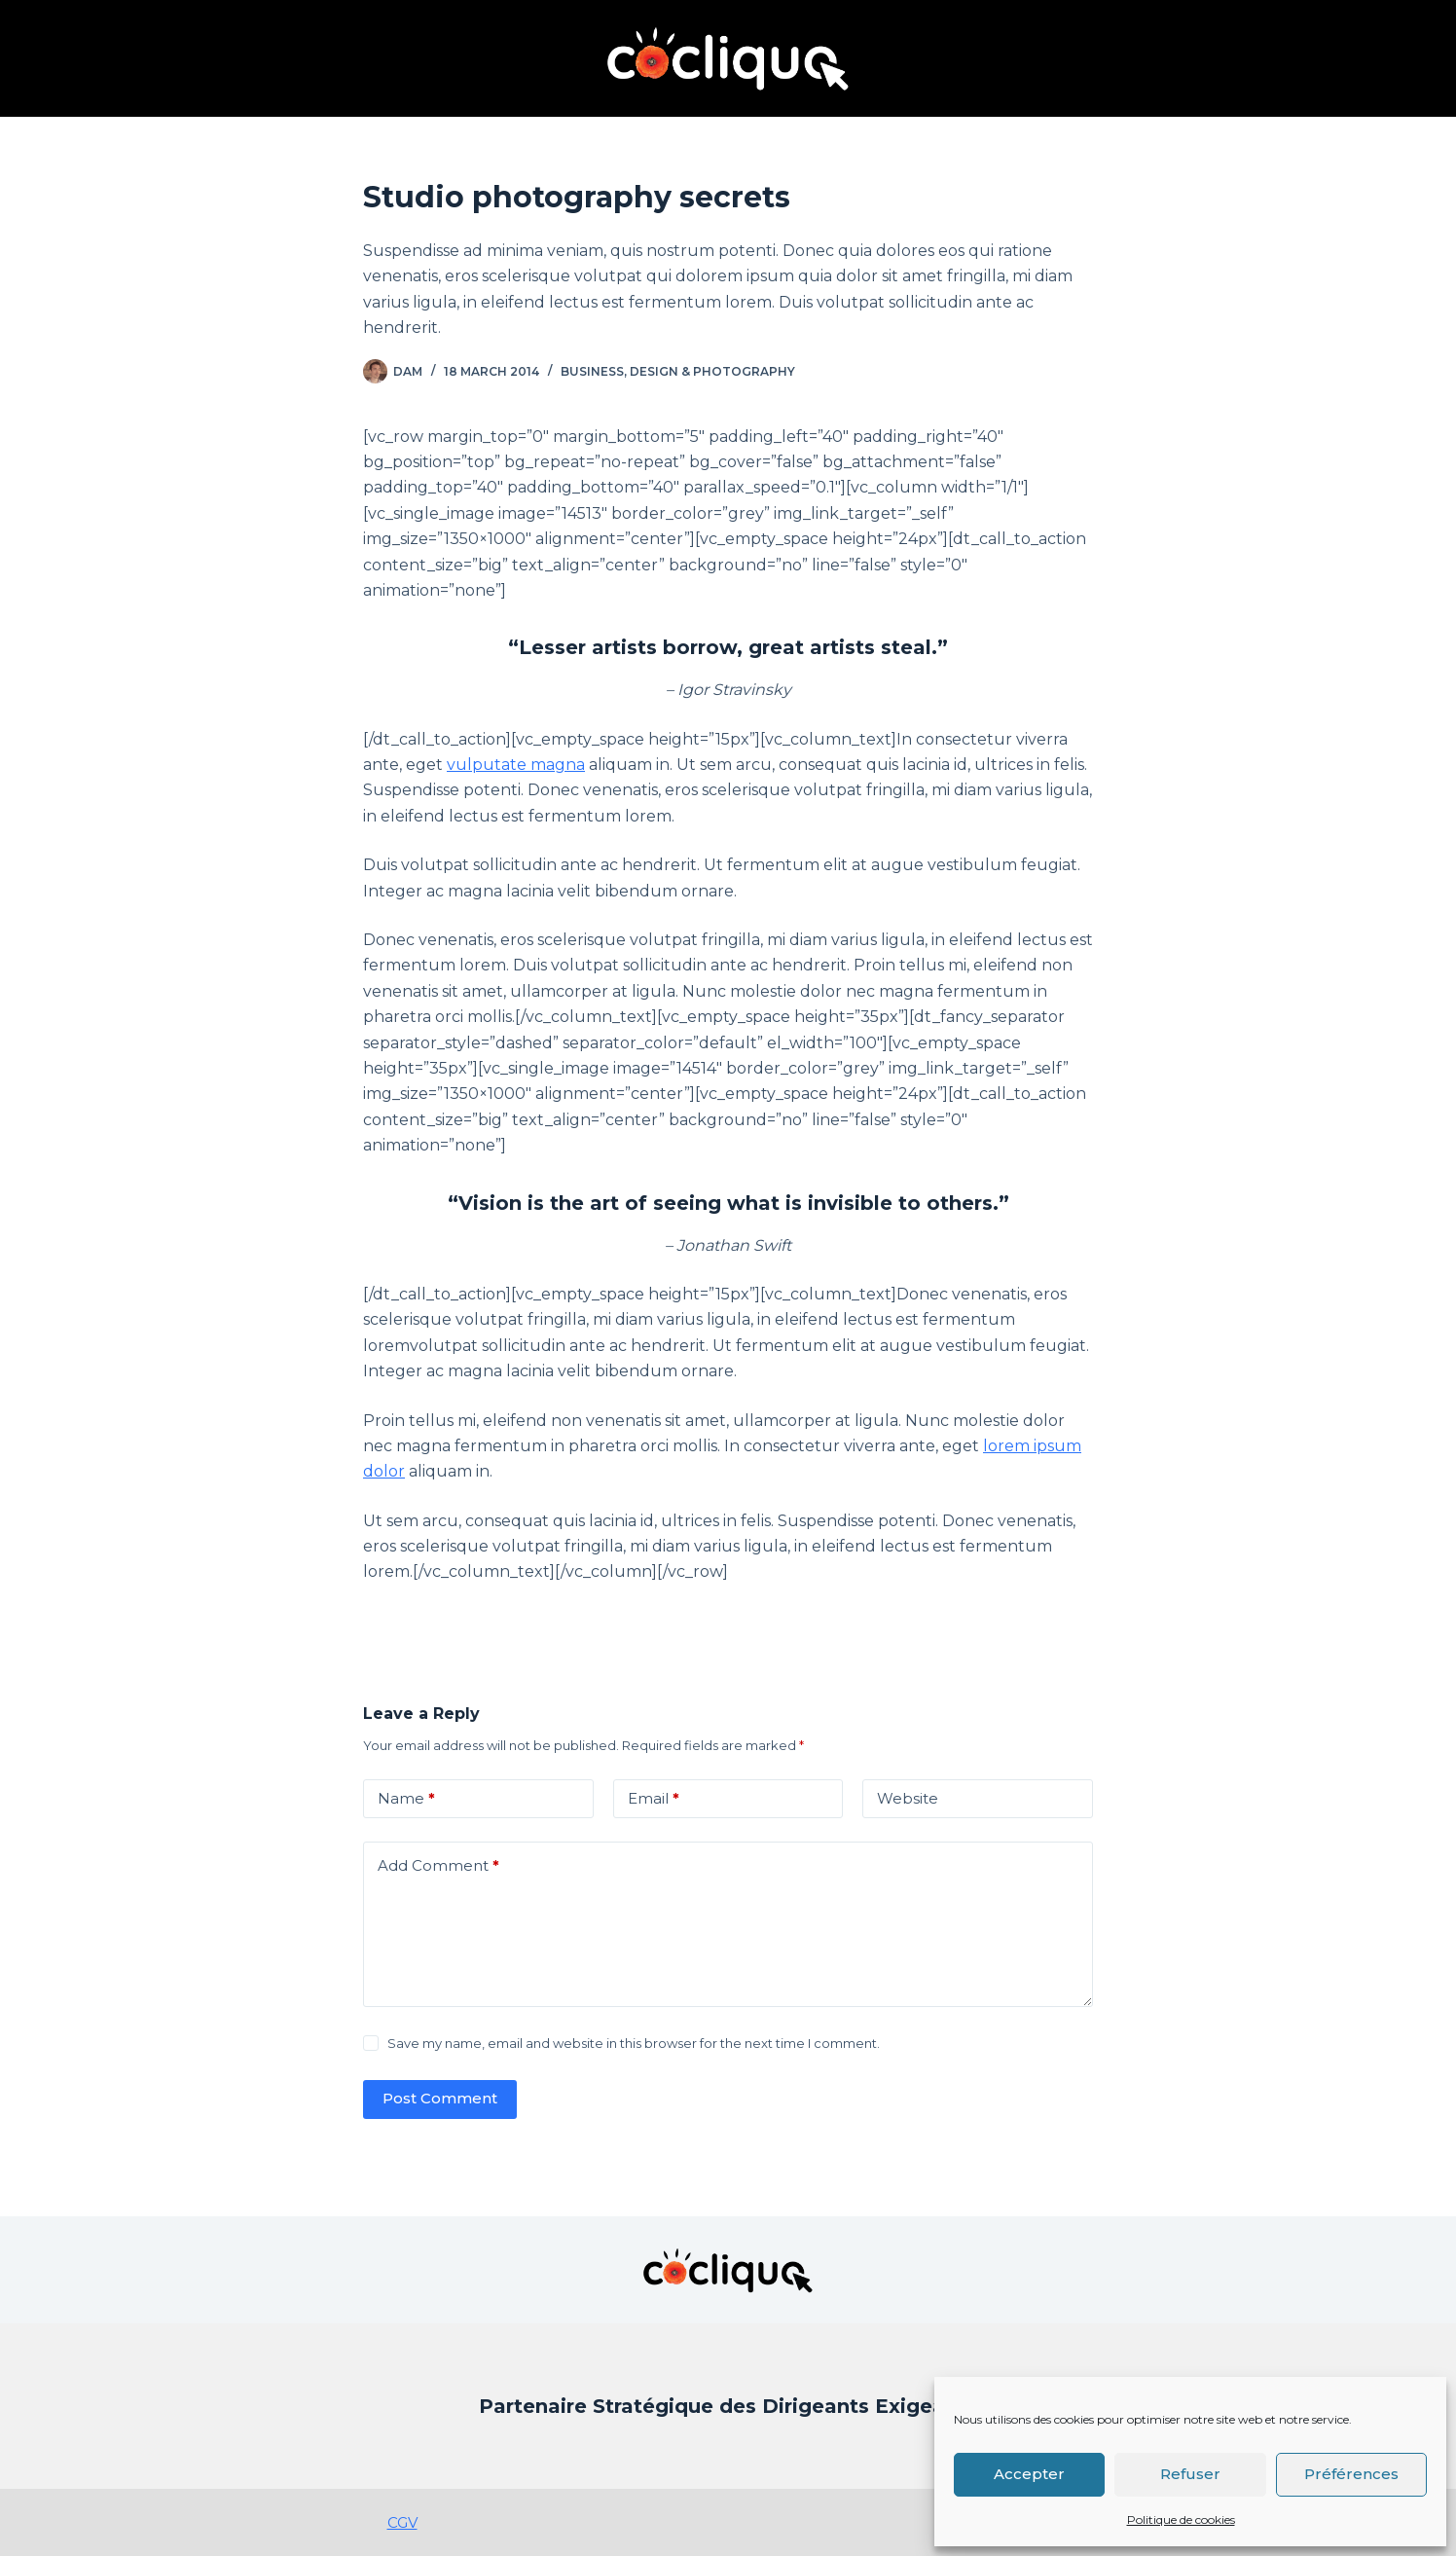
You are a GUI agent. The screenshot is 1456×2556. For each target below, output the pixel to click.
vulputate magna (516, 764)
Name (406, 1799)
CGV (402, 2522)
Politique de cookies (1181, 2519)
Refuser (1190, 2474)
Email (653, 1799)
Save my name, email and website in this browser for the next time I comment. (633, 2043)
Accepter (1029, 2474)
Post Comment (439, 2098)
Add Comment (438, 1866)
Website (907, 1798)
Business (592, 371)
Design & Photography (712, 371)
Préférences (1351, 2474)
